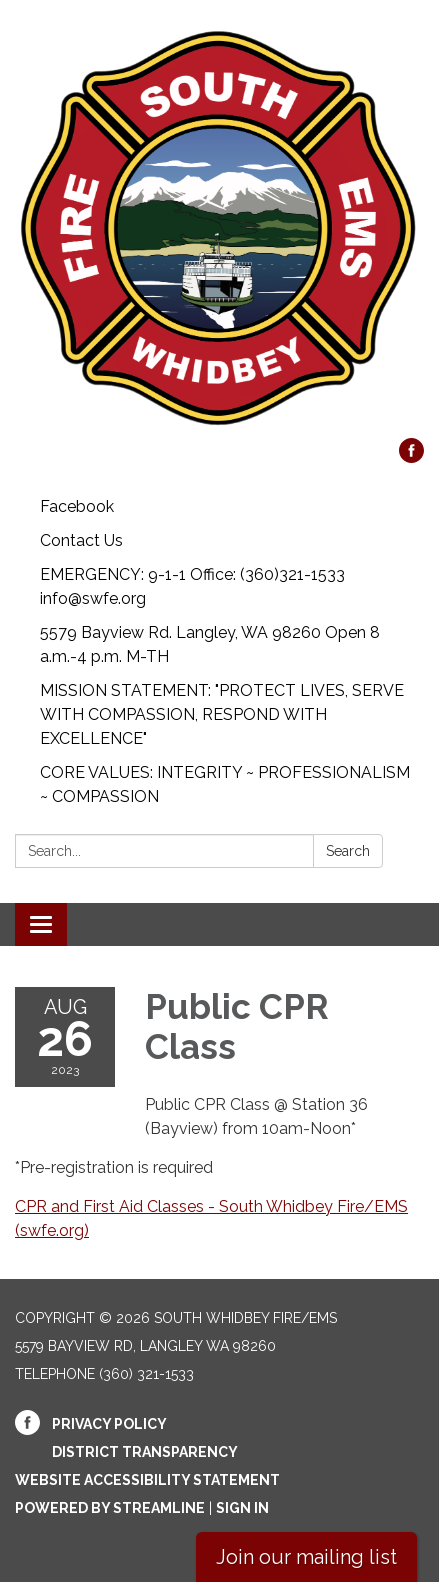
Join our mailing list (306, 1557)
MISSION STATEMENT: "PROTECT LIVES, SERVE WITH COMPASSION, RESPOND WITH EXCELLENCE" (222, 714)
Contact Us (81, 540)
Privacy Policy (109, 1424)
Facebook (77, 506)
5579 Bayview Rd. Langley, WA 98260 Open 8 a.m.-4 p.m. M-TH (210, 644)
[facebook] (411, 457)
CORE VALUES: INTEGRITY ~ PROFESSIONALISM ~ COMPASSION (225, 784)
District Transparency (145, 1452)
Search (348, 851)
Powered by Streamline (110, 1508)
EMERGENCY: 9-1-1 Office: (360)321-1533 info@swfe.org (192, 586)
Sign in (242, 1508)
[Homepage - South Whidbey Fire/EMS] (219, 229)
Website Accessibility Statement (147, 1480)
